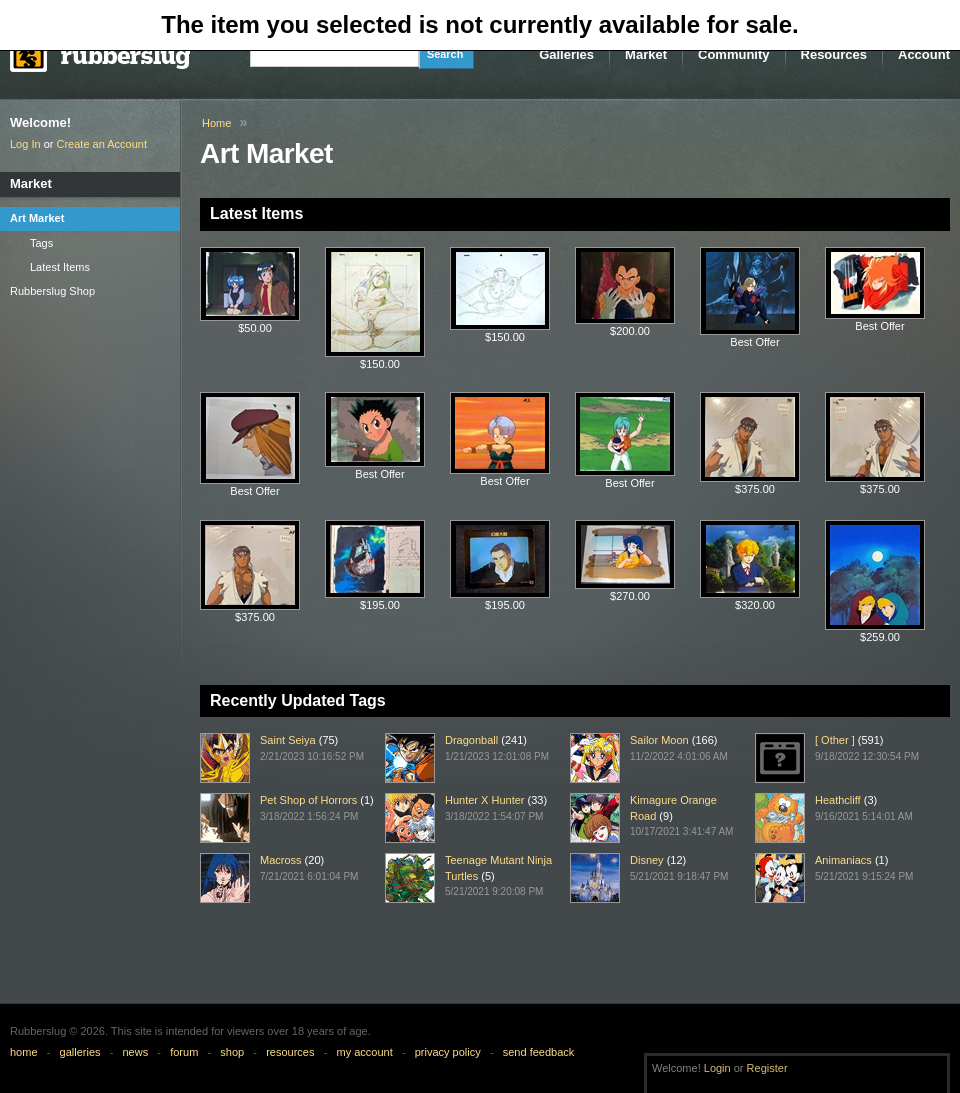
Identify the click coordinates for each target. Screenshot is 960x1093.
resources (290, 1052)
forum (184, 1052)
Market (646, 54)
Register (767, 1068)
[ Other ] (835, 740)
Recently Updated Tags (298, 700)
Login (717, 1068)
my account (364, 1052)
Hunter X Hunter (484, 800)
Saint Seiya (288, 740)
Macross (281, 860)
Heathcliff (838, 800)
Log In (25, 144)
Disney (647, 860)
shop (232, 1052)
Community (734, 54)
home (24, 1052)
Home (216, 123)
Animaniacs (843, 860)
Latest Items (256, 213)
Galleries (566, 54)
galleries (80, 1052)
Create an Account (102, 144)
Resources (834, 54)
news (136, 1052)
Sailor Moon (659, 740)
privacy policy (448, 1052)
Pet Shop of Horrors (308, 800)
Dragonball (471, 740)
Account (924, 54)
